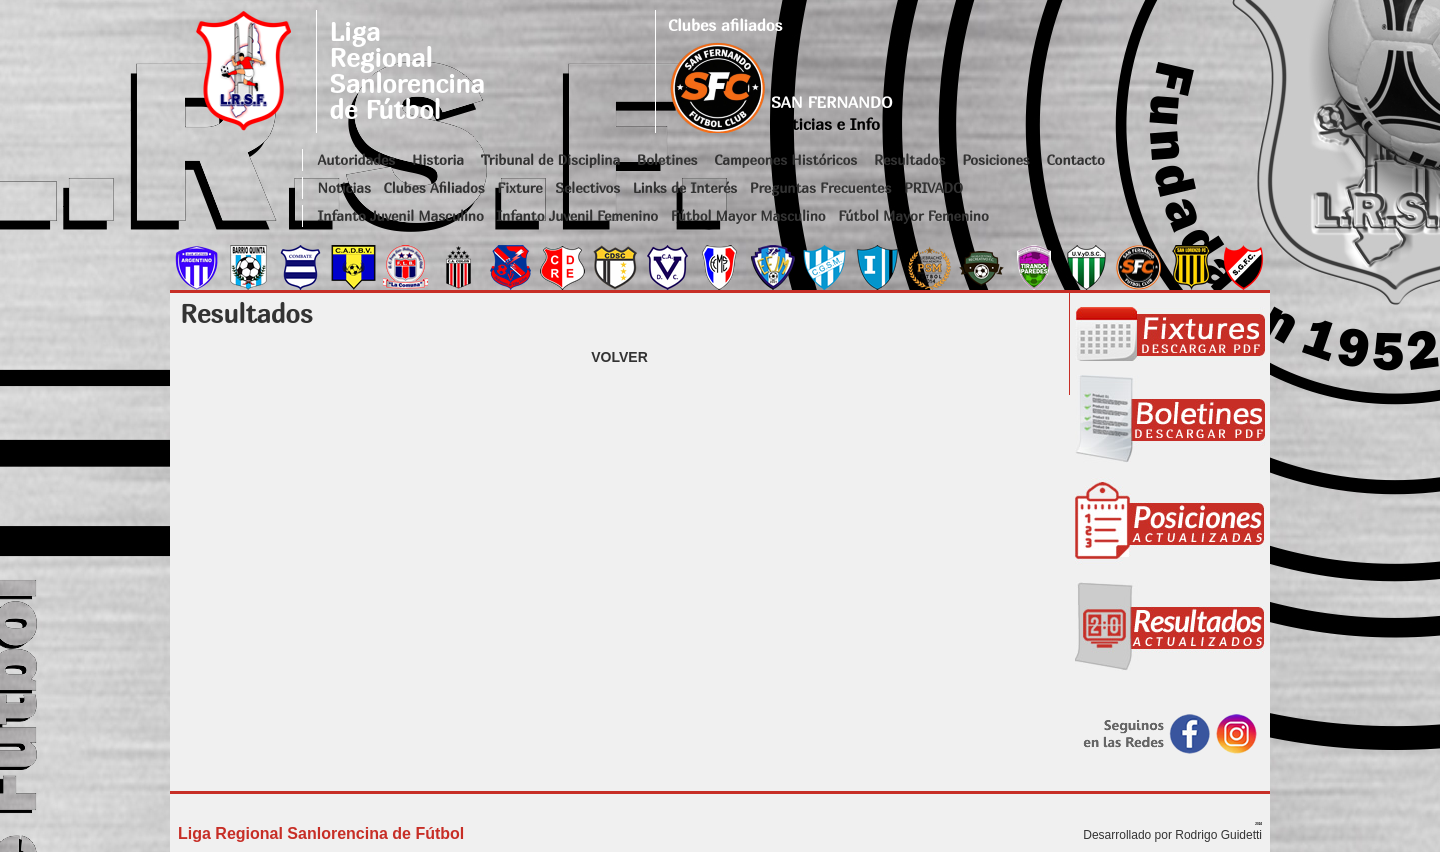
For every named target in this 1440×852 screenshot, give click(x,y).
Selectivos (587, 187)
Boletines (667, 159)
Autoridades (357, 159)
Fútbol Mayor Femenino (913, 215)
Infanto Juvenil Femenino (577, 215)
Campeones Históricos (785, 159)
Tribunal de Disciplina (550, 159)
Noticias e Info (825, 124)
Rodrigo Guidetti (1218, 835)
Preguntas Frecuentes (821, 187)
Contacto (1075, 159)
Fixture (519, 187)
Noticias (344, 187)
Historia (438, 159)
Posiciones (995, 159)
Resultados (909, 159)
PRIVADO (933, 187)
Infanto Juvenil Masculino (401, 215)
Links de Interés (685, 187)
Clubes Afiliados (434, 187)
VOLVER (619, 357)
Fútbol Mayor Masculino (748, 215)
